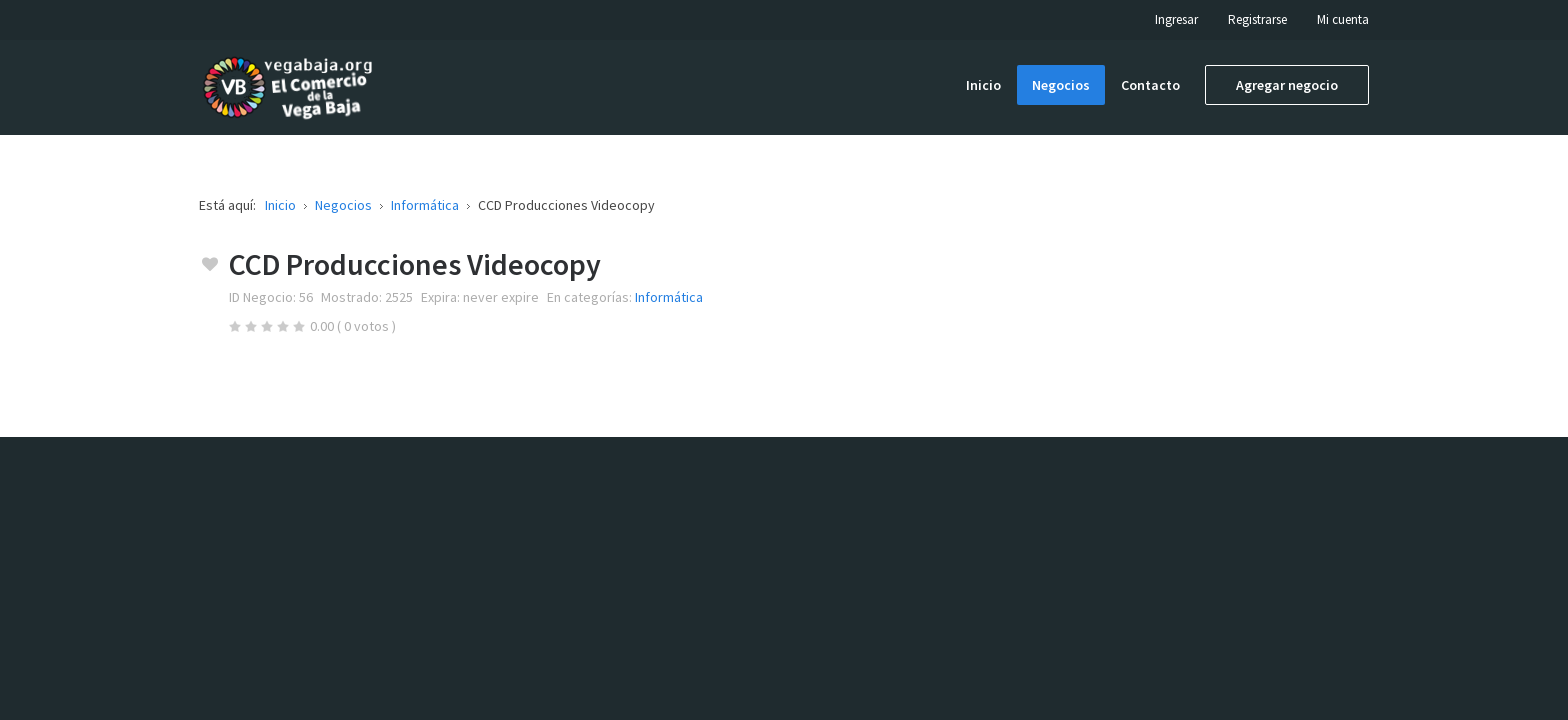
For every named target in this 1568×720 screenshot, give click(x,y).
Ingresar (1176, 19)
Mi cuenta (1343, 19)
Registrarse (1257, 19)
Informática (669, 297)
